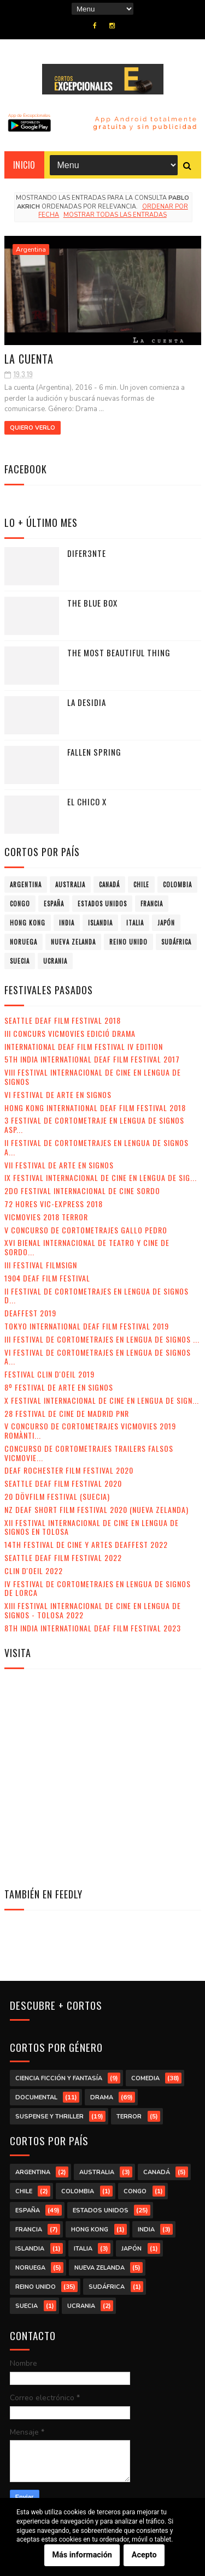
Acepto (144, 2555)
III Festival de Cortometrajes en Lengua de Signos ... (102, 1339)
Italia (135, 922)
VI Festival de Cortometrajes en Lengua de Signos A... (97, 1356)
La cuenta (29, 359)
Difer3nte (86, 553)
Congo (20, 903)
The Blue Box (92, 603)
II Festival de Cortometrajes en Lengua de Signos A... (96, 1147)
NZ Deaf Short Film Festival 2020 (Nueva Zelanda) (96, 1509)
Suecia (20, 961)
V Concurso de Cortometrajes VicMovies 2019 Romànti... (90, 1430)
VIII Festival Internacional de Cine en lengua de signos (92, 1076)
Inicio (24, 164)
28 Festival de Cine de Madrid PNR (66, 1413)
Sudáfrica (176, 941)
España (54, 903)
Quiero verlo (32, 428)
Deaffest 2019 (30, 1313)
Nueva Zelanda (73, 941)
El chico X (87, 802)
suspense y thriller (49, 2116)
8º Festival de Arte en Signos (58, 1387)
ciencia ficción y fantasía (58, 2078)
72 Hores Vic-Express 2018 (53, 1203)
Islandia (100, 922)
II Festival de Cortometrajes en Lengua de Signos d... (96, 1295)
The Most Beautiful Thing (119, 652)
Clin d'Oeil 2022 (33, 1570)
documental (36, 2097)
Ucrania (55, 961)
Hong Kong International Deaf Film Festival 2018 (95, 1107)
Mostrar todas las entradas (115, 215)
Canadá (109, 884)
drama (101, 2097)
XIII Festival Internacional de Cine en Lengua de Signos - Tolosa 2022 (92, 1610)
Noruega (23, 941)
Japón (166, 922)
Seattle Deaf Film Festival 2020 (63, 1483)
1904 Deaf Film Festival (47, 1278)
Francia (151, 903)
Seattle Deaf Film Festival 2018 (62, 1020)
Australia (70, 884)
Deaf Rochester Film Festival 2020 (68, 1470)
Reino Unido (128, 941)
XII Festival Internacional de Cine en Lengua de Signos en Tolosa (91, 1527)
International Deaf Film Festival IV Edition (83, 1046)
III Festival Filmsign (40, 1265)
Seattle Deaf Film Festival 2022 (63, 1557)
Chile (141, 884)
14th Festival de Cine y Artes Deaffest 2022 (86, 1544)
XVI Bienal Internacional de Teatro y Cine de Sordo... (86, 1247)
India (66, 922)
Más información (82, 2555)
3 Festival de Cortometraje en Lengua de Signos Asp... (94, 1124)
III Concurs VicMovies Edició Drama (70, 1033)
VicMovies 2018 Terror (46, 1216)
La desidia (86, 702)
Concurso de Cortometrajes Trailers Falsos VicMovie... (88, 1453)
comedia (145, 2078)
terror (129, 2116)
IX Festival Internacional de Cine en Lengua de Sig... (100, 1177)
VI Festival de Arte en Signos (58, 1094)
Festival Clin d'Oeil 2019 (49, 1374)
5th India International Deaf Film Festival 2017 (92, 1059)
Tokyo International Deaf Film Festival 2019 (86, 1326)
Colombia (177, 884)
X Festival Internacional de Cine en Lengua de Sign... (101, 1400)
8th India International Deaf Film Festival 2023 (92, 1628)
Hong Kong (27, 922)
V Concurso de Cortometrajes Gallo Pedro (85, 1230)
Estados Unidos (102, 903)
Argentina (31, 249)
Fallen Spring (94, 752)
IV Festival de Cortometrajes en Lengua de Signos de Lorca (97, 1588)
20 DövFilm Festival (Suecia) (57, 1496)
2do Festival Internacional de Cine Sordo (82, 1190)
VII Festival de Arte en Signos (59, 1165)
